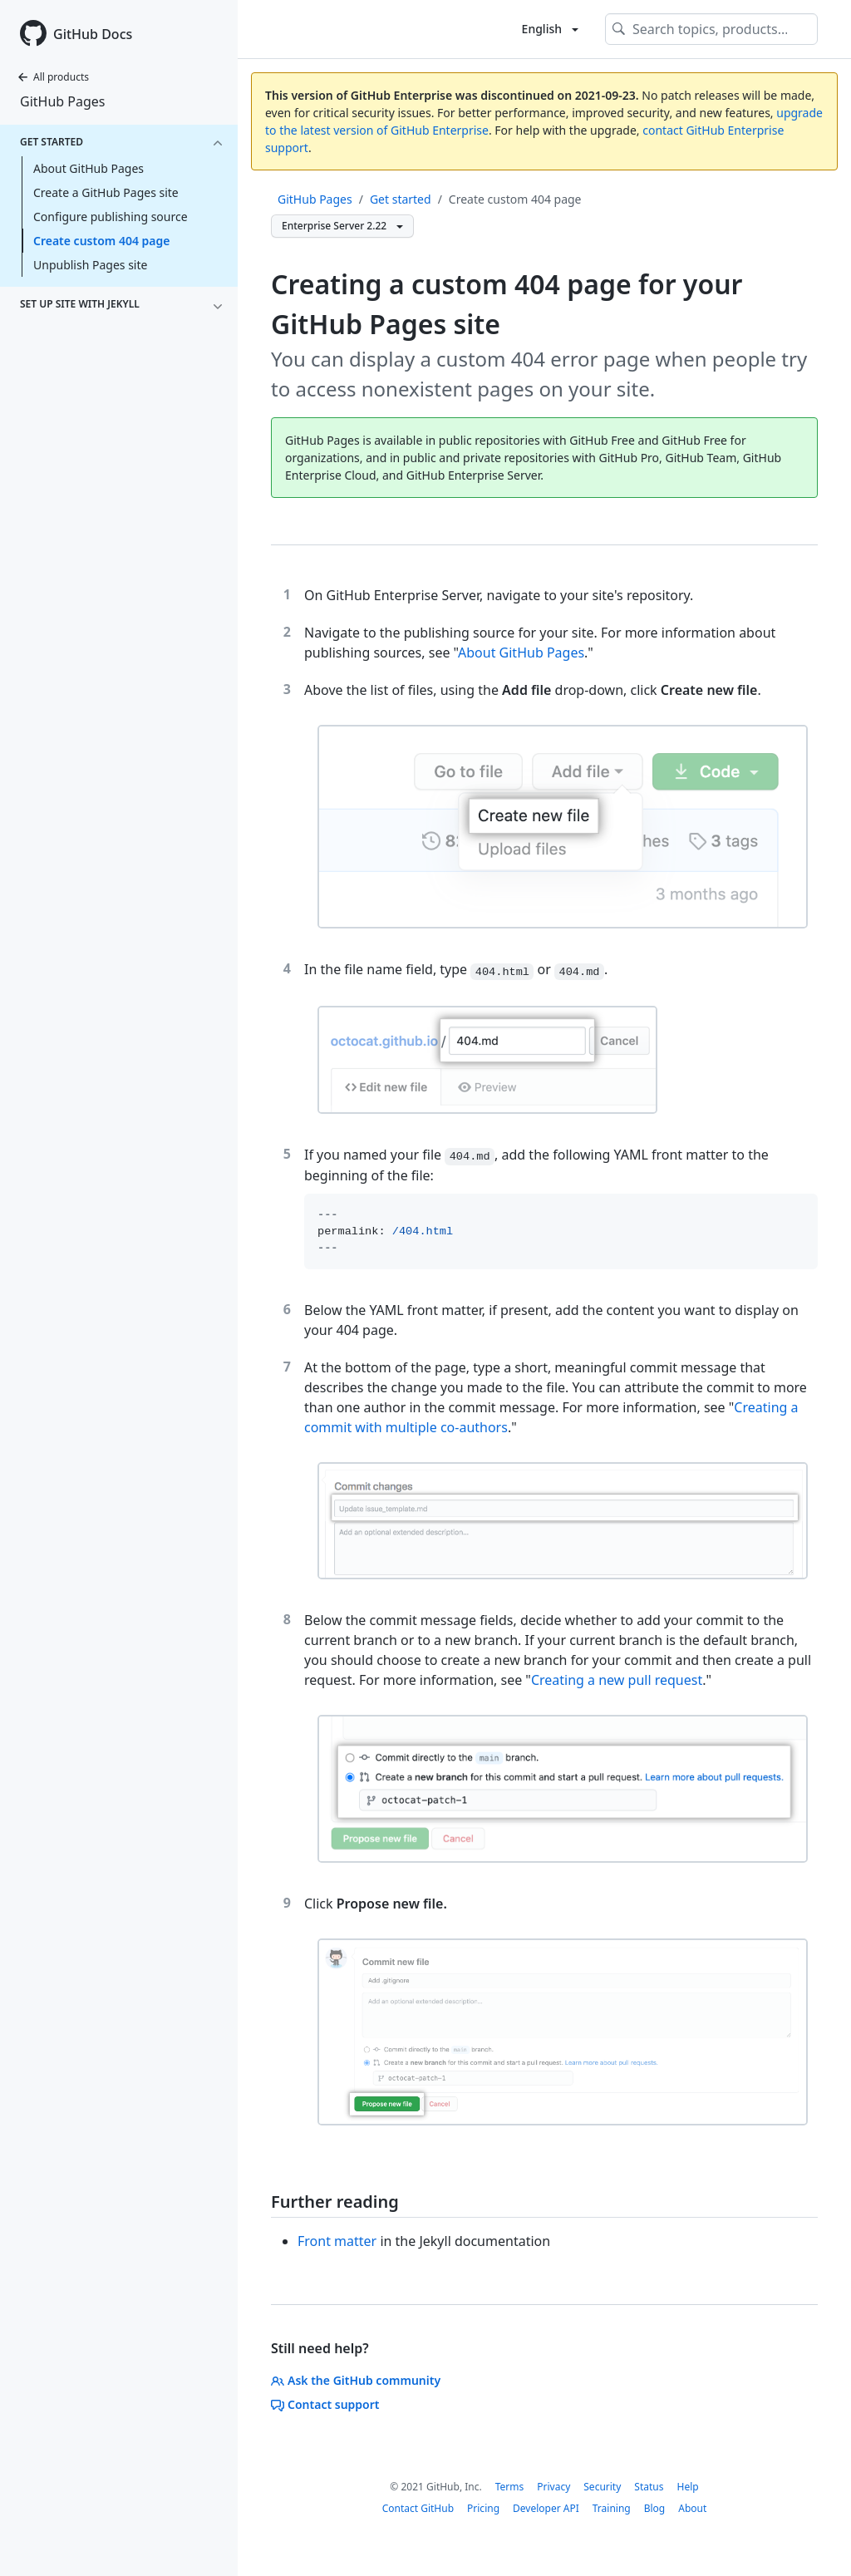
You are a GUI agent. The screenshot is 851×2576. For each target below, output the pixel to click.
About (692, 2508)
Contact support (325, 2404)
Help (687, 2487)
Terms (509, 2487)
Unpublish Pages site (90, 265)
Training (612, 2508)
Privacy (553, 2487)
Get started (400, 199)
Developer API (546, 2508)
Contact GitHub (418, 2508)
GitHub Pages (62, 101)
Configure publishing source (110, 216)
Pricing (483, 2508)
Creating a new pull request (616, 1680)
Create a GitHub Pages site (106, 192)
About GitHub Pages (88, 168)
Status (648, 2487)
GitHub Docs (92, 34)
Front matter (337, 2241)
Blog (655, 2508)
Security (602, 2487)
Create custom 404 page (101, 241)
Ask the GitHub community (355, 2380)
